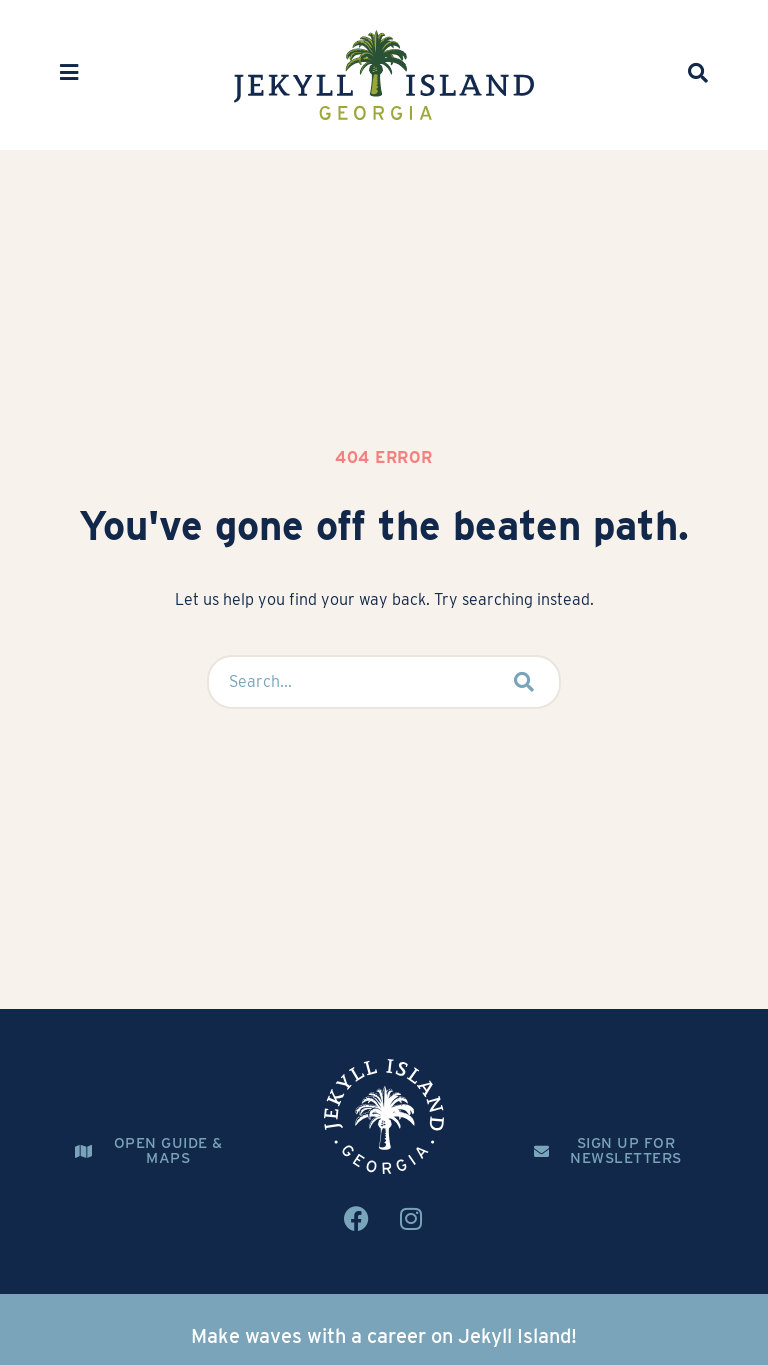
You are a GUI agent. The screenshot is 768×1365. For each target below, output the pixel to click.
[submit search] (524, 682)
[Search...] (344, 682)
